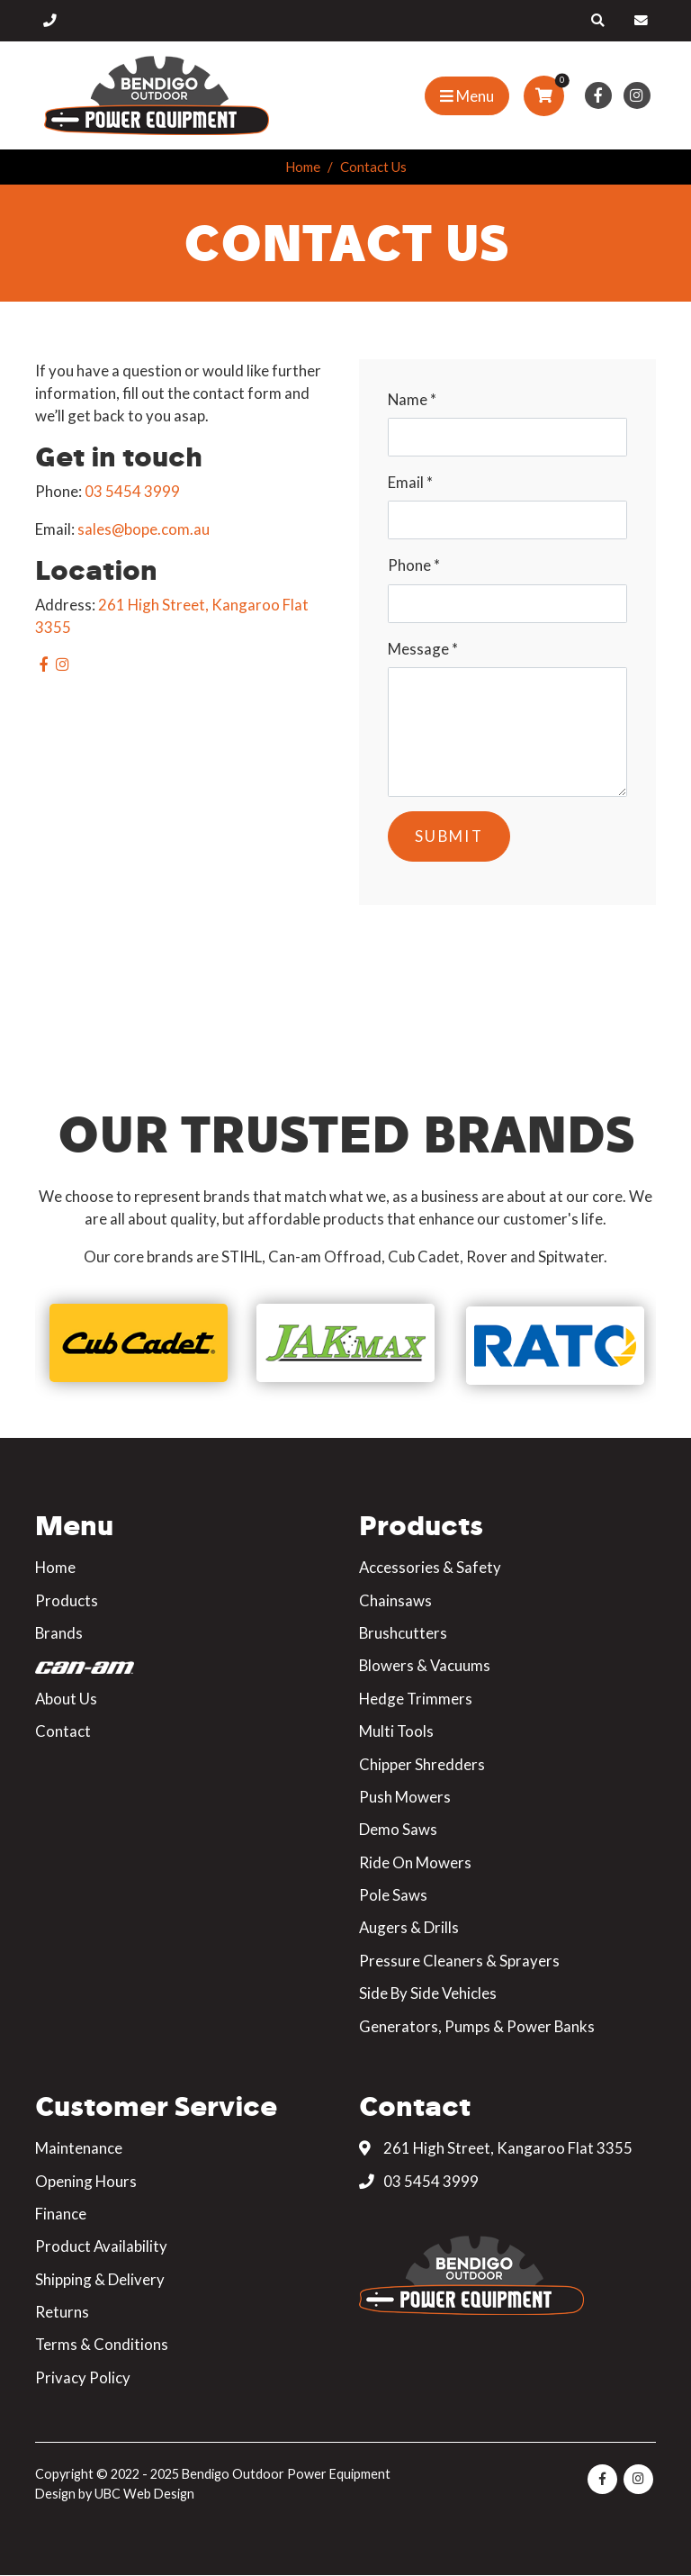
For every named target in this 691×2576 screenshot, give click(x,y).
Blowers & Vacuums (424, 1665)
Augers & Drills (409, 1927)
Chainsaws (395, 1600)
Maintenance (78, 2147)
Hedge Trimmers (415, 1698)
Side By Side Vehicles (428, 1993)
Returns (62, 2311)
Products (66, 1600)
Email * (410, 482)
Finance (60, 2213)
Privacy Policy (82, 2377)
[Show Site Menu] (467, 96)
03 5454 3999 (132, 491)
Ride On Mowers (415, 1862)
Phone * (414, 565)
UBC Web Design (144, 2493)
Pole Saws (393, 1894)
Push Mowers (405, 1796)
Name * (412, 399)
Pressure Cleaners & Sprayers (459, 1960)
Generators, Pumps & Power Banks (477, 2026)
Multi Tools (396, 1731)
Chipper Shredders (422, 1764)
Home (302, 166)
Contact (63, 1731)
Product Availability (101, 2246)
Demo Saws (398, 1829)
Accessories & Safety (430, 1567)
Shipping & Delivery (100, 2279)
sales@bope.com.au (143, 529)
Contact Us (373, 166)
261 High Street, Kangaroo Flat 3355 (496, 2147)
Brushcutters (403, 1632)
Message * (423, 648)
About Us (66, 1698)
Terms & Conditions (101, 2344)
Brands (59, 1632)
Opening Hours (86, 2181)
